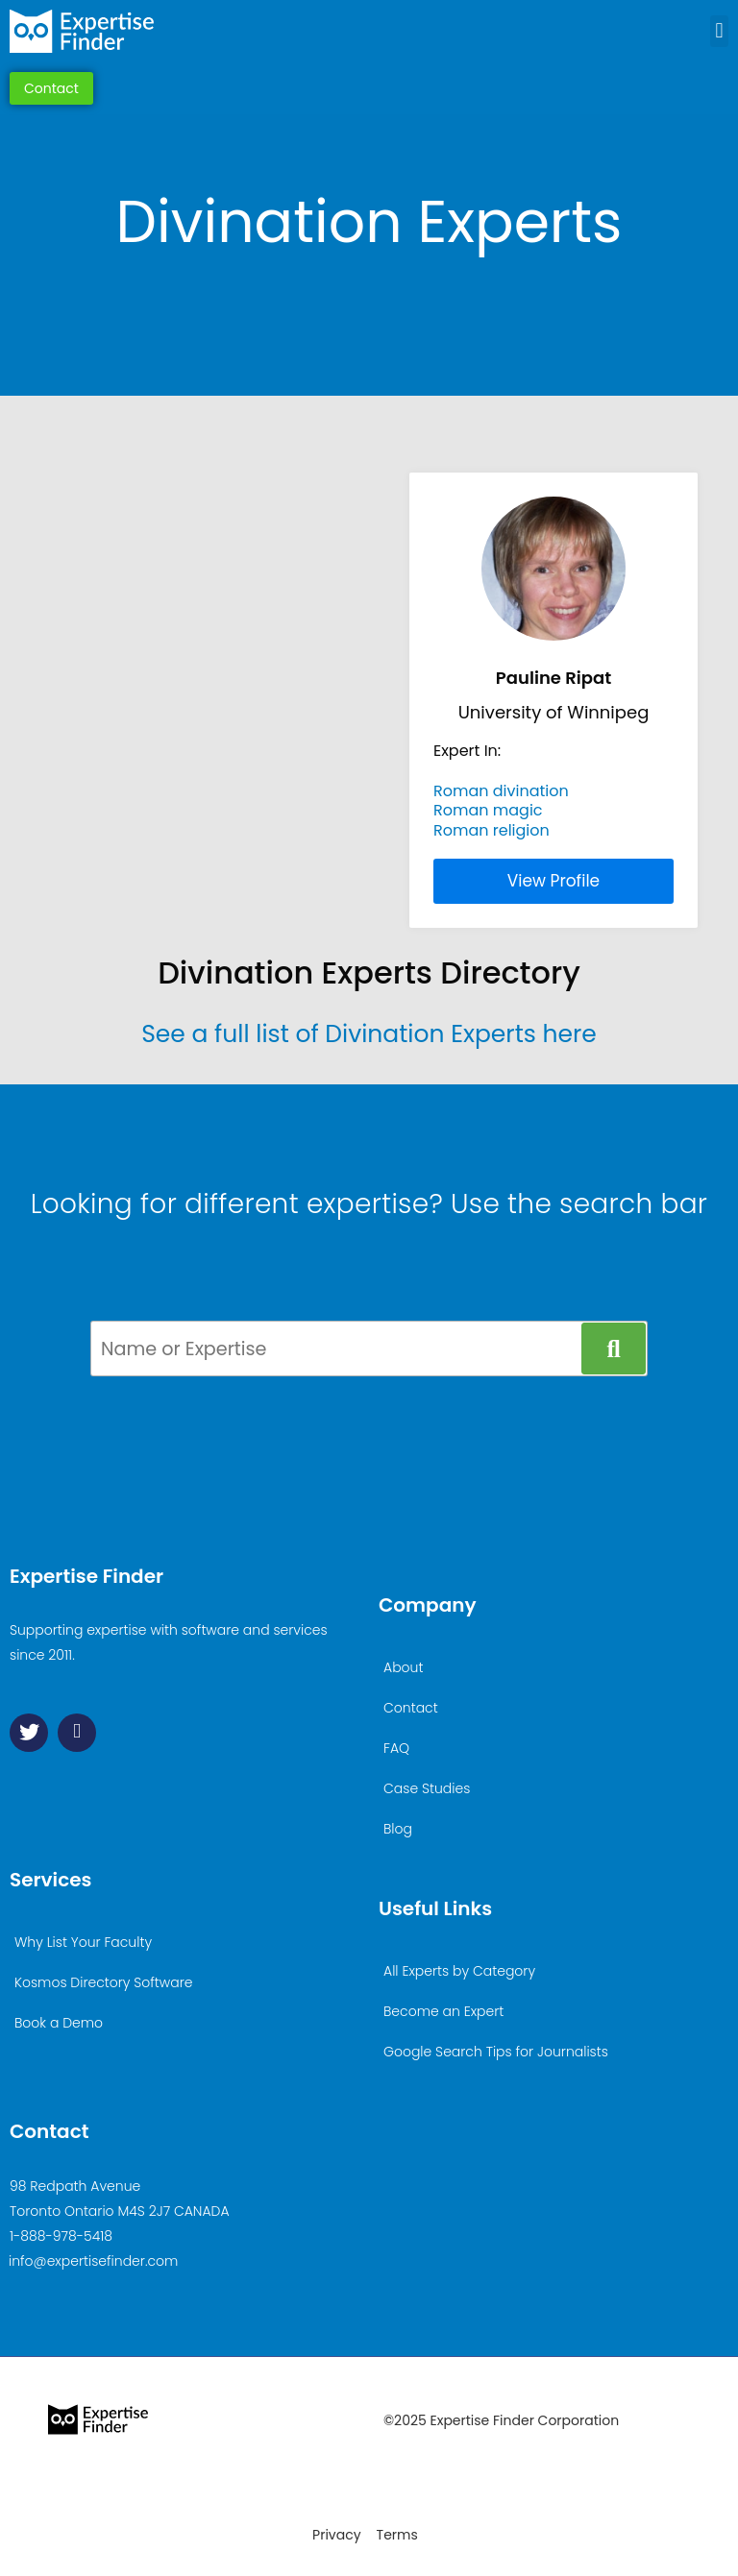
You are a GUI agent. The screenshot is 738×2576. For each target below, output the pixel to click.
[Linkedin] (77, 1732)
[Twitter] (29, 1732)
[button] (719, 31)
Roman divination (501, 791)
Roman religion (491, 830)
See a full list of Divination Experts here (369, 1034)
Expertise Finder (86, 1576)
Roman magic (488, 810)
